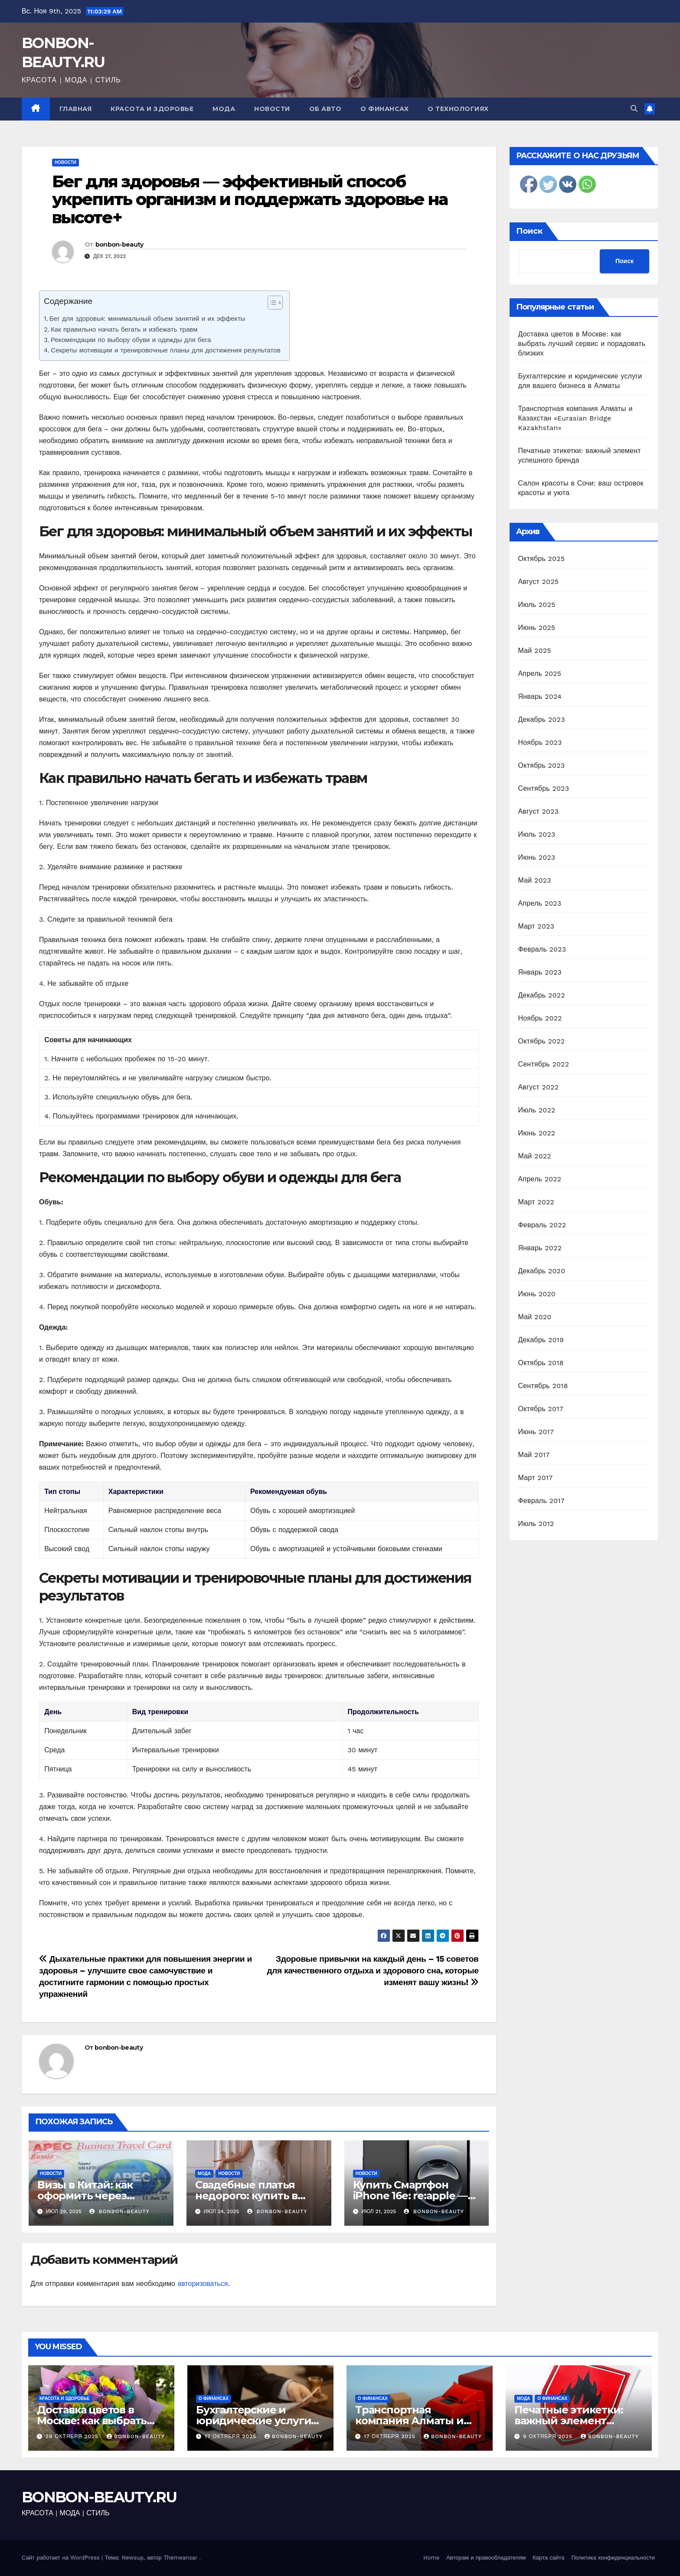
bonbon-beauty (119, 244)
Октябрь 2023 (541, 765)
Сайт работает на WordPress (61, 2557)
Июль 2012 (536, 1524)
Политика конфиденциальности (613, 2557)
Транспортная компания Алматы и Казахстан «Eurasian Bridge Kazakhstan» (575, 418)
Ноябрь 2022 (540, 1018)
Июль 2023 (537, 834)
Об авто (325, 109)
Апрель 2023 (540, 903)
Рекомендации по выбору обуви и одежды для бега (131, 340)
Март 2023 (536, 926)
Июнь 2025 (537, 627)
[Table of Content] (275, 303)
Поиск (529, 231)
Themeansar (180, 2557)
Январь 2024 (540, 696)
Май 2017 (534, 1455)
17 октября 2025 (231, 2436)
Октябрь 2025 (541, 558)
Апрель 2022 (540, 1179)
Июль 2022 (537, 1110)
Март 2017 (535, 1478)
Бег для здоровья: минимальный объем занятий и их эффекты (147, 319)
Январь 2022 (540, 1248)
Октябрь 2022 (541, 1041)
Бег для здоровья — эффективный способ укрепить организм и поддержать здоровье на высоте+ (250, 199)
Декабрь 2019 (541, 1340)
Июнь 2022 (537, 1133)
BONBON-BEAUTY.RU (99, 2497)
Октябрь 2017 (540, 1409)
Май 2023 (534, 880)
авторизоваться (202, 2283)
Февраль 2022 (542, 1225)
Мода (223, 109)
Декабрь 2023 (541, 719)
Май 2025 (534, 650)
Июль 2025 (537, 604)
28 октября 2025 (73, 2436)
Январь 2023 (540, 972)
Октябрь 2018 (541, 1363)
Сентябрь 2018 (543, 1386)
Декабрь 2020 (542, 1271)
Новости (272, 109)
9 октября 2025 (549, 2436)
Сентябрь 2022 (543, 1064)
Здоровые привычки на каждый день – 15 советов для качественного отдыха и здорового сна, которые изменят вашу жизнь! (372, 1970)
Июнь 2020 (537, 1294)
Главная (75, 109)
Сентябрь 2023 (543, 788)
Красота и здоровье (152, 109)
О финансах (384, 109)
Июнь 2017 (536, 1432)
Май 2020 (535, 1317)
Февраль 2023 (542, 949)
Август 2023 (538, 811)
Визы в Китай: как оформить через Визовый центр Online (97, 2195)
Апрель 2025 (540, 673)
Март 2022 (536, 1202)
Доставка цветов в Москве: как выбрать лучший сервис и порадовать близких (582, 343)
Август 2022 (538, 1087)
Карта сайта (548, 2557)
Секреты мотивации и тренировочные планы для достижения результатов (166, 350)
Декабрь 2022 (541, 995)
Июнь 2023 (537, 857)
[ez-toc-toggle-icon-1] (271, 304)
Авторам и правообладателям (486, 2557)
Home (431, 2557)
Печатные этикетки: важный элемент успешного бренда (568, 2420)
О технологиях (458, 109)
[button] (634, 108)
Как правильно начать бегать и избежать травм (124, 329)
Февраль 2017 (541, 1501)
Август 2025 (538, 581)
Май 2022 (534, 1156)
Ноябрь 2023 (540, 742)
